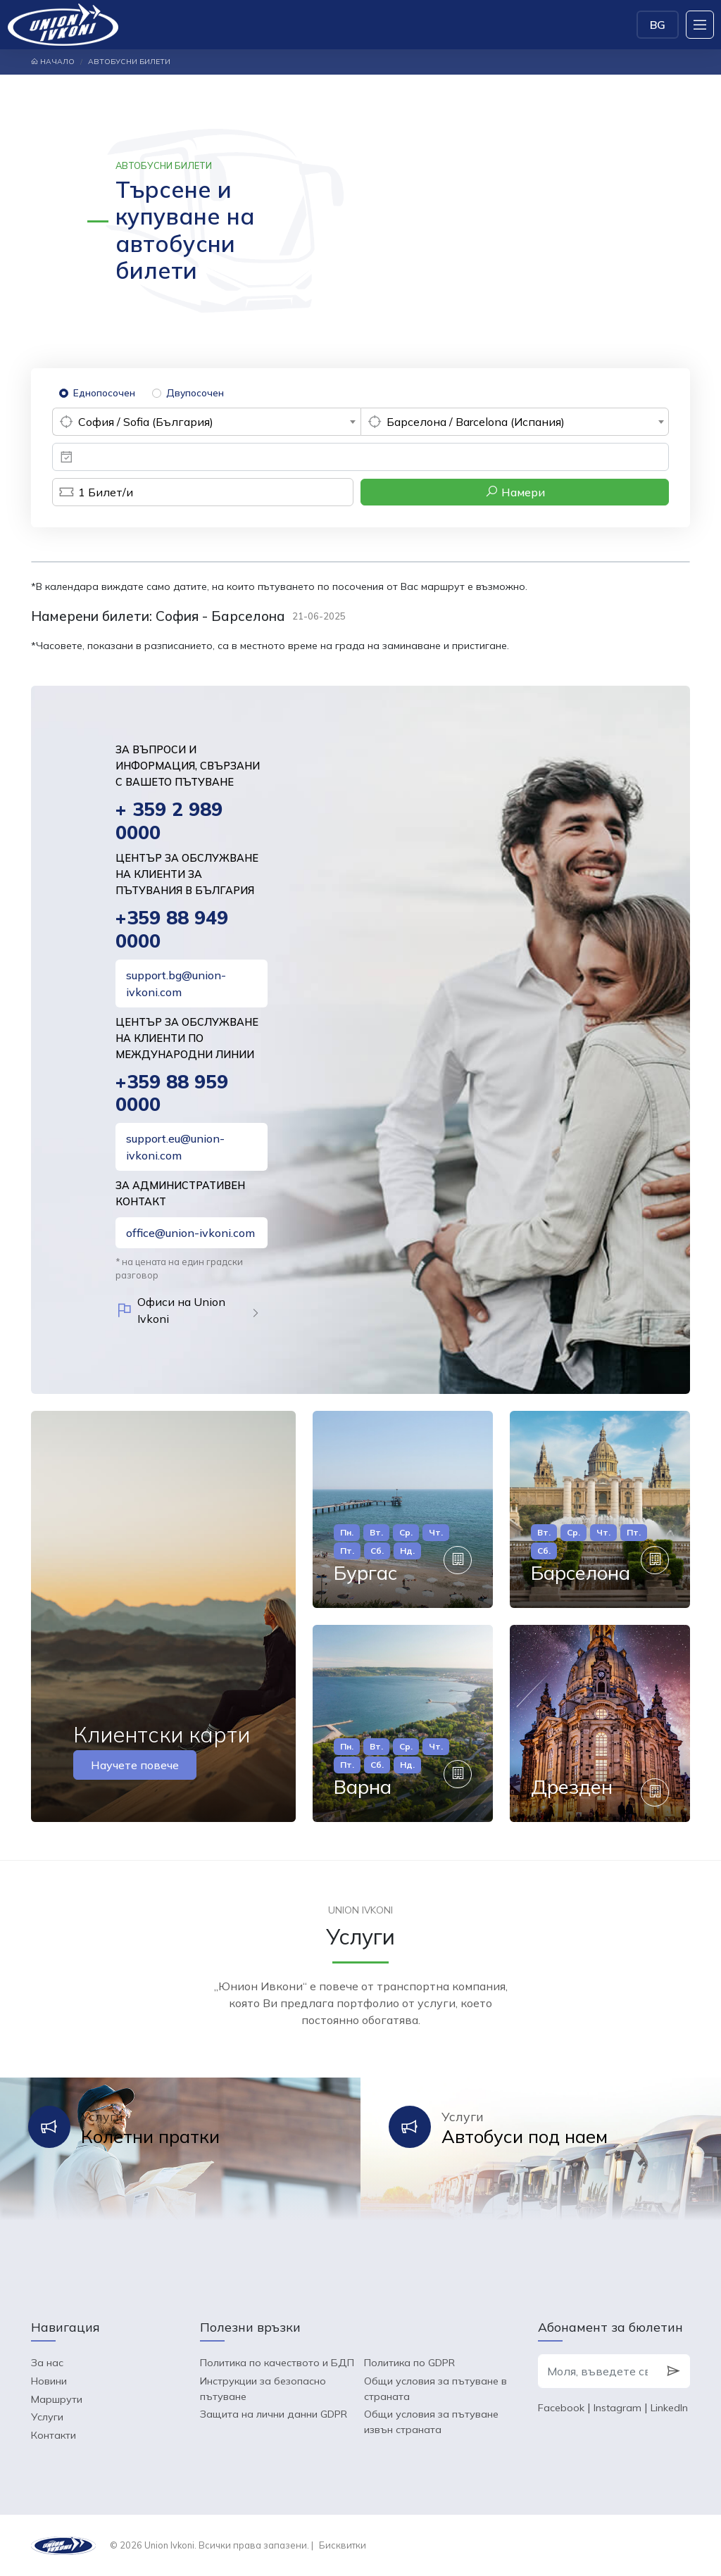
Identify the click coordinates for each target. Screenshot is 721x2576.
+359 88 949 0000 (171, 929)
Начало (53, 61)
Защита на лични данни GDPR (273, 2414)
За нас (47, 2362)
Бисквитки (342, 2545)
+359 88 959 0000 (171, 1093)
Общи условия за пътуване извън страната (431, 2422)
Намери (515, 491)
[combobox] (206, 422)
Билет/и (92, 492)
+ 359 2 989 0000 (168, 820)
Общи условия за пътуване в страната (435, 2389)
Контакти (53, 2435)
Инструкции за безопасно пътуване (263, 2389)
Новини (49, 2381)
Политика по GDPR (409, 2362)
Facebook (561, 2407)
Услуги (47, 2417)
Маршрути (56, 2399)
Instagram (617, 2407)
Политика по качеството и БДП (277, 2362)
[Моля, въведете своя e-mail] (597, 2371)
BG (657, 25)
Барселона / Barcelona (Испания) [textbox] (476, 422)
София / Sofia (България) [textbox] (145, 422)
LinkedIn (669, 2407)
